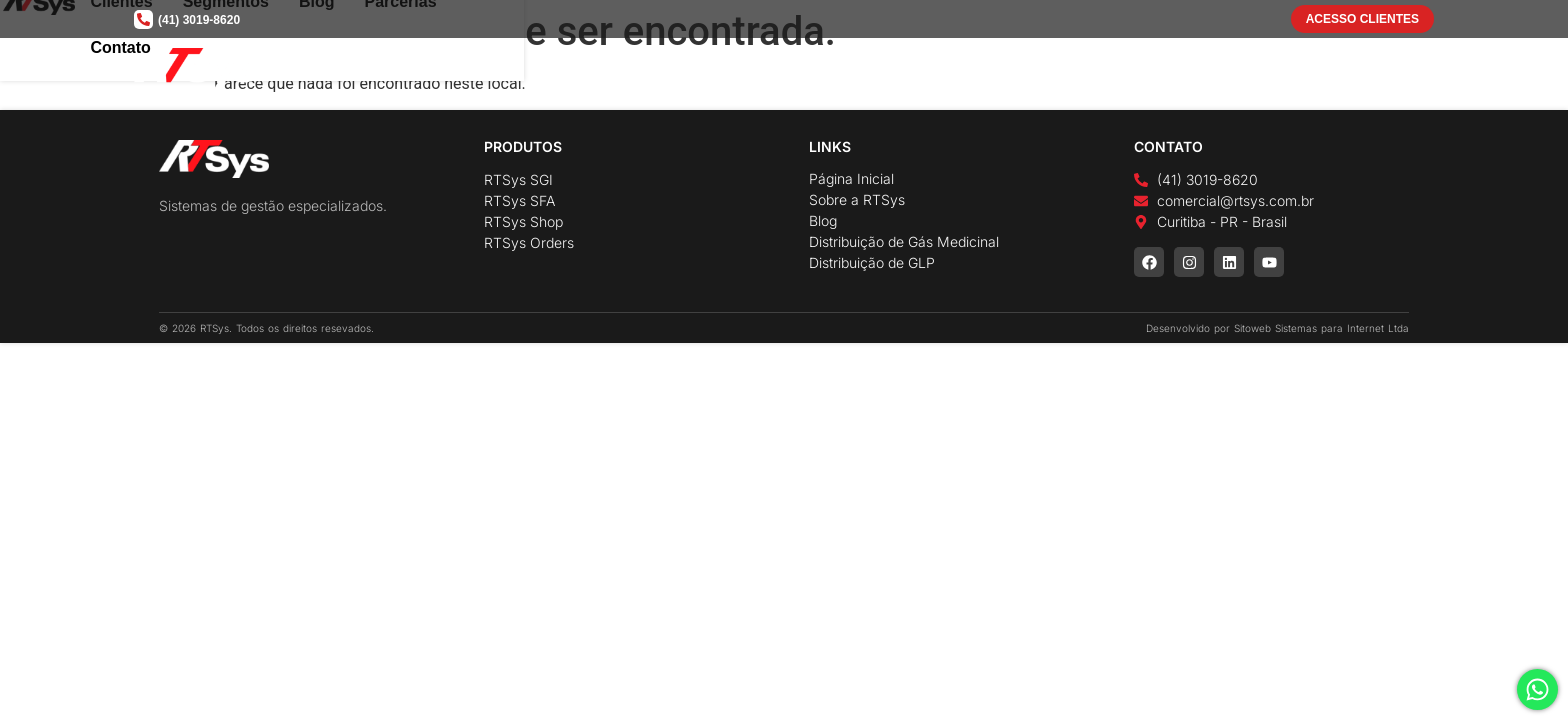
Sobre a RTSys (857, 199)
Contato (1369, 68)
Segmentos (1098, 68)
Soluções (806, 69)
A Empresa (686, 68)
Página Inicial (851, 178)
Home (593, 68)
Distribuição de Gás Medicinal (904, 241)
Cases (908, 68)
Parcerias (1273, 68)
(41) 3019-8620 (199, 20)
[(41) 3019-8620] (143, 19)
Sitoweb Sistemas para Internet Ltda (1321, 328)
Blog (1189, 68)
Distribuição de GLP (872, 262)
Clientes (993, 68)
